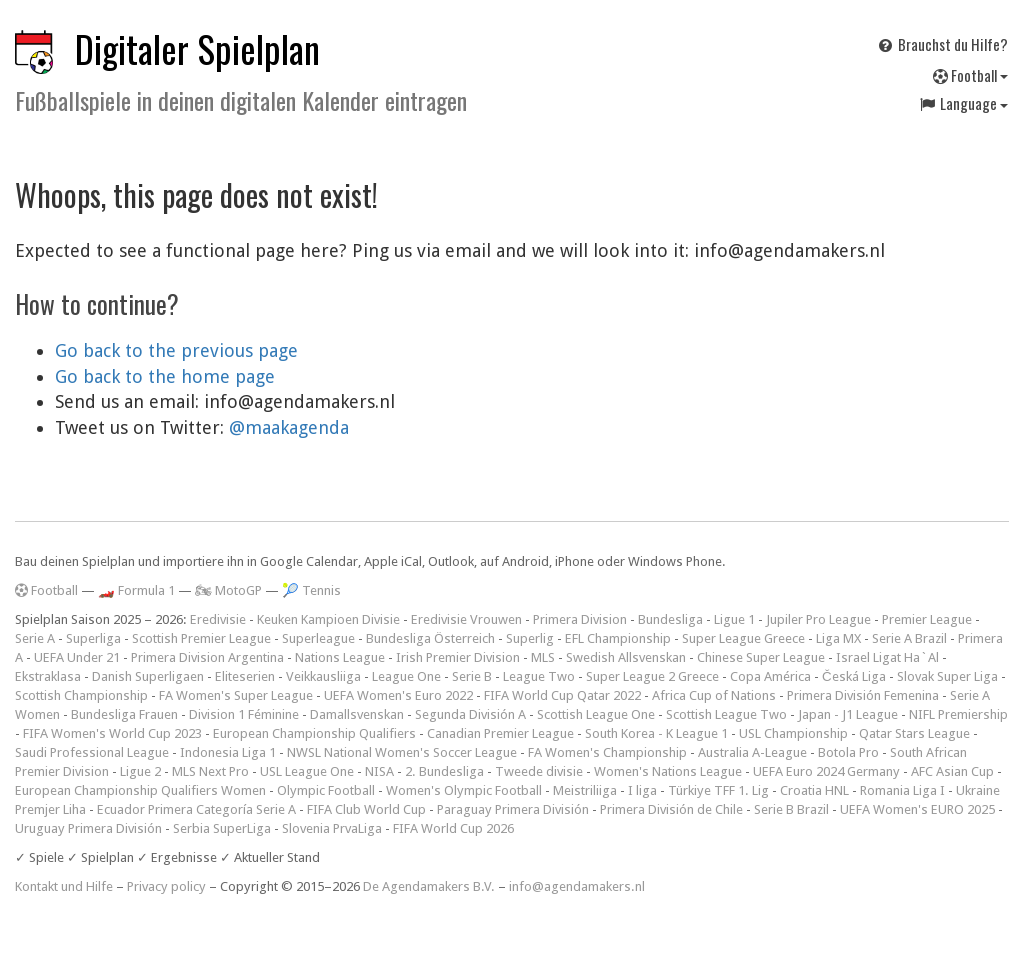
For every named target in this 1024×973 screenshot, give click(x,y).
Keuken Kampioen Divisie (328, 619)
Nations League (340, 657)
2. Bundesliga (444, 771)
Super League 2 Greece (652, 676)
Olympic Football (326, 790)
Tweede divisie (539, 771)
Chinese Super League (761, 657)
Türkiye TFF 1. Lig (718, 790)
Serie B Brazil (791, 809)
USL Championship (793, 733)
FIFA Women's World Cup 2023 (112, 733)
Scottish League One (596, 714)
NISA (379, 771)
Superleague (318, 638)
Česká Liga (854, 676)
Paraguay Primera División (513, 809)
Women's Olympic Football (464, 790)
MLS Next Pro (210, 771)
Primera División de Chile (671, 809)
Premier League (927, 619)
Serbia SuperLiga (222, 828)
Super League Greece (743, 638)
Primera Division (580, 619)
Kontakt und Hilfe (64, 886)
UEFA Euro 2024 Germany (826, 771)
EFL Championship (618, 638)
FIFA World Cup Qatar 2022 (562, 695)
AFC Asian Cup (952, 771)
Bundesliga (670, 619)
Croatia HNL (814, 790)
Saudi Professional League (92, 752)
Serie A (35, 638)
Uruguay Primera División (88, 828)
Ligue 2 (140, 771)
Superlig (530, 638)
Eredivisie (218, 619)
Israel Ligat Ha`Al (887, 657)
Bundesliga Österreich (430, 638)
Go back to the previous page (176, 350)
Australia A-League (752, 752)
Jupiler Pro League (818, 619)
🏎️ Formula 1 (136, 590)
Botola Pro (848, 752)
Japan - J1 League (848, 714)
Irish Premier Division (458, 657)
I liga (642, 790)
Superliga (93, 638)
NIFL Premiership (958, 714)
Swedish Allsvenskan (626, 657)
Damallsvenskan (357, 714)
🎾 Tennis (311, 590)
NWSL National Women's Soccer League (402, 752)
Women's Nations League (668, 771)
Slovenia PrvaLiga (332, 828)
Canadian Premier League (500, 733)
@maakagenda (289, 427)
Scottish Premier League (201, 638)
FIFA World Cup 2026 (453, 828)
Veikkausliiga (323, 676)
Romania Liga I (902, 790)
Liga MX (838, 638)
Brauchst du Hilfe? (942, 44)
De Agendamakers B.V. (429, 886)
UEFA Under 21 (77, 657)
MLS (543, 657)
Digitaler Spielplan (197, 48)
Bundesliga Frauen (124, 714)
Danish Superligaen (148, 676)
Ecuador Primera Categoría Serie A (196, 809)
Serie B (472, 676)
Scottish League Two (726, 714)
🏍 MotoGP (228, 590)
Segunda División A (470, 714)
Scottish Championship (81, 695)
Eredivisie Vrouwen (466, 619)
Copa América (770, 676)
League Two (539, 676)
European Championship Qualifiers (314, 733)
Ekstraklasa (48, 676)
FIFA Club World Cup (366, 809)
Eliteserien (245, 676)
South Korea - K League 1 (656, 733)
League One (406, 676)
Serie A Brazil (909, 638)
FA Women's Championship (607, 752)
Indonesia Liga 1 (228, 752)
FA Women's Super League (236, 695)
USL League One (307, 771)
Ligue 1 (734, 619)
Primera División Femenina (863, 695)
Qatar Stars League (914, 733)
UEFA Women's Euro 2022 (398, 695)
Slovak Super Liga (947, 676)
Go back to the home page (165, 376)
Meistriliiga (585, 790)
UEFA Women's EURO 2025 (917, 809)
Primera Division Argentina (207, 657)
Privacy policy (166, 886)
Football (970, 75)
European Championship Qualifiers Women (140, 790)
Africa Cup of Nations (714, 695)
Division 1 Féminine (244, 714)
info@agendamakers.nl (577, 886)
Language (963, 103)
